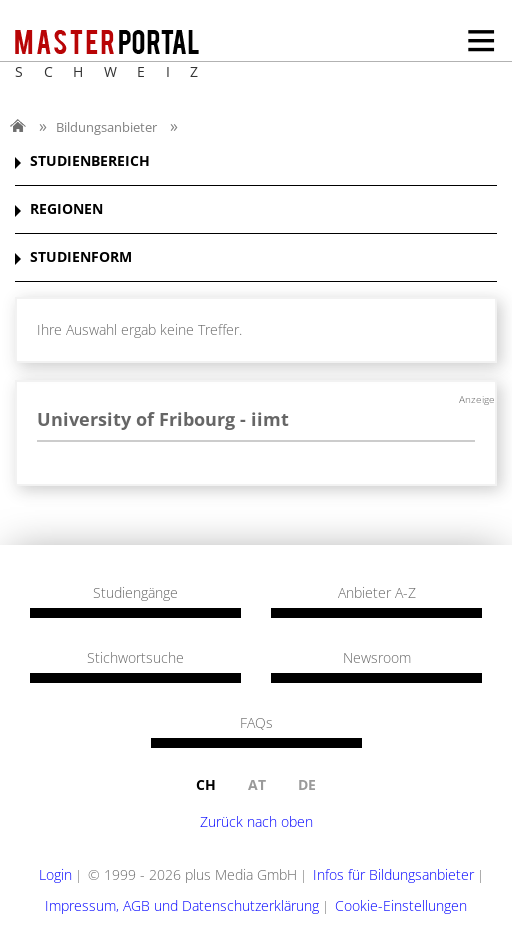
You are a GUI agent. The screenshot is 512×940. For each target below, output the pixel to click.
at (257, 784)
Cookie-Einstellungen (401, 905)
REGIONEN (66, 209)
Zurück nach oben (256, 821)
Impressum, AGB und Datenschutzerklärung (182, 905)
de (307, 784)
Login (55, 874)
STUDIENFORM (81, 257)
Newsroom (377, 658)
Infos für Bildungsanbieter (393, 874)
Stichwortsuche (135, 658)
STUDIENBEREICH (90, 161)
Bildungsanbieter (106, 127)
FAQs (256, 723)
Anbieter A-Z (377, 593)
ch (206, 784)
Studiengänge (135, 593)
